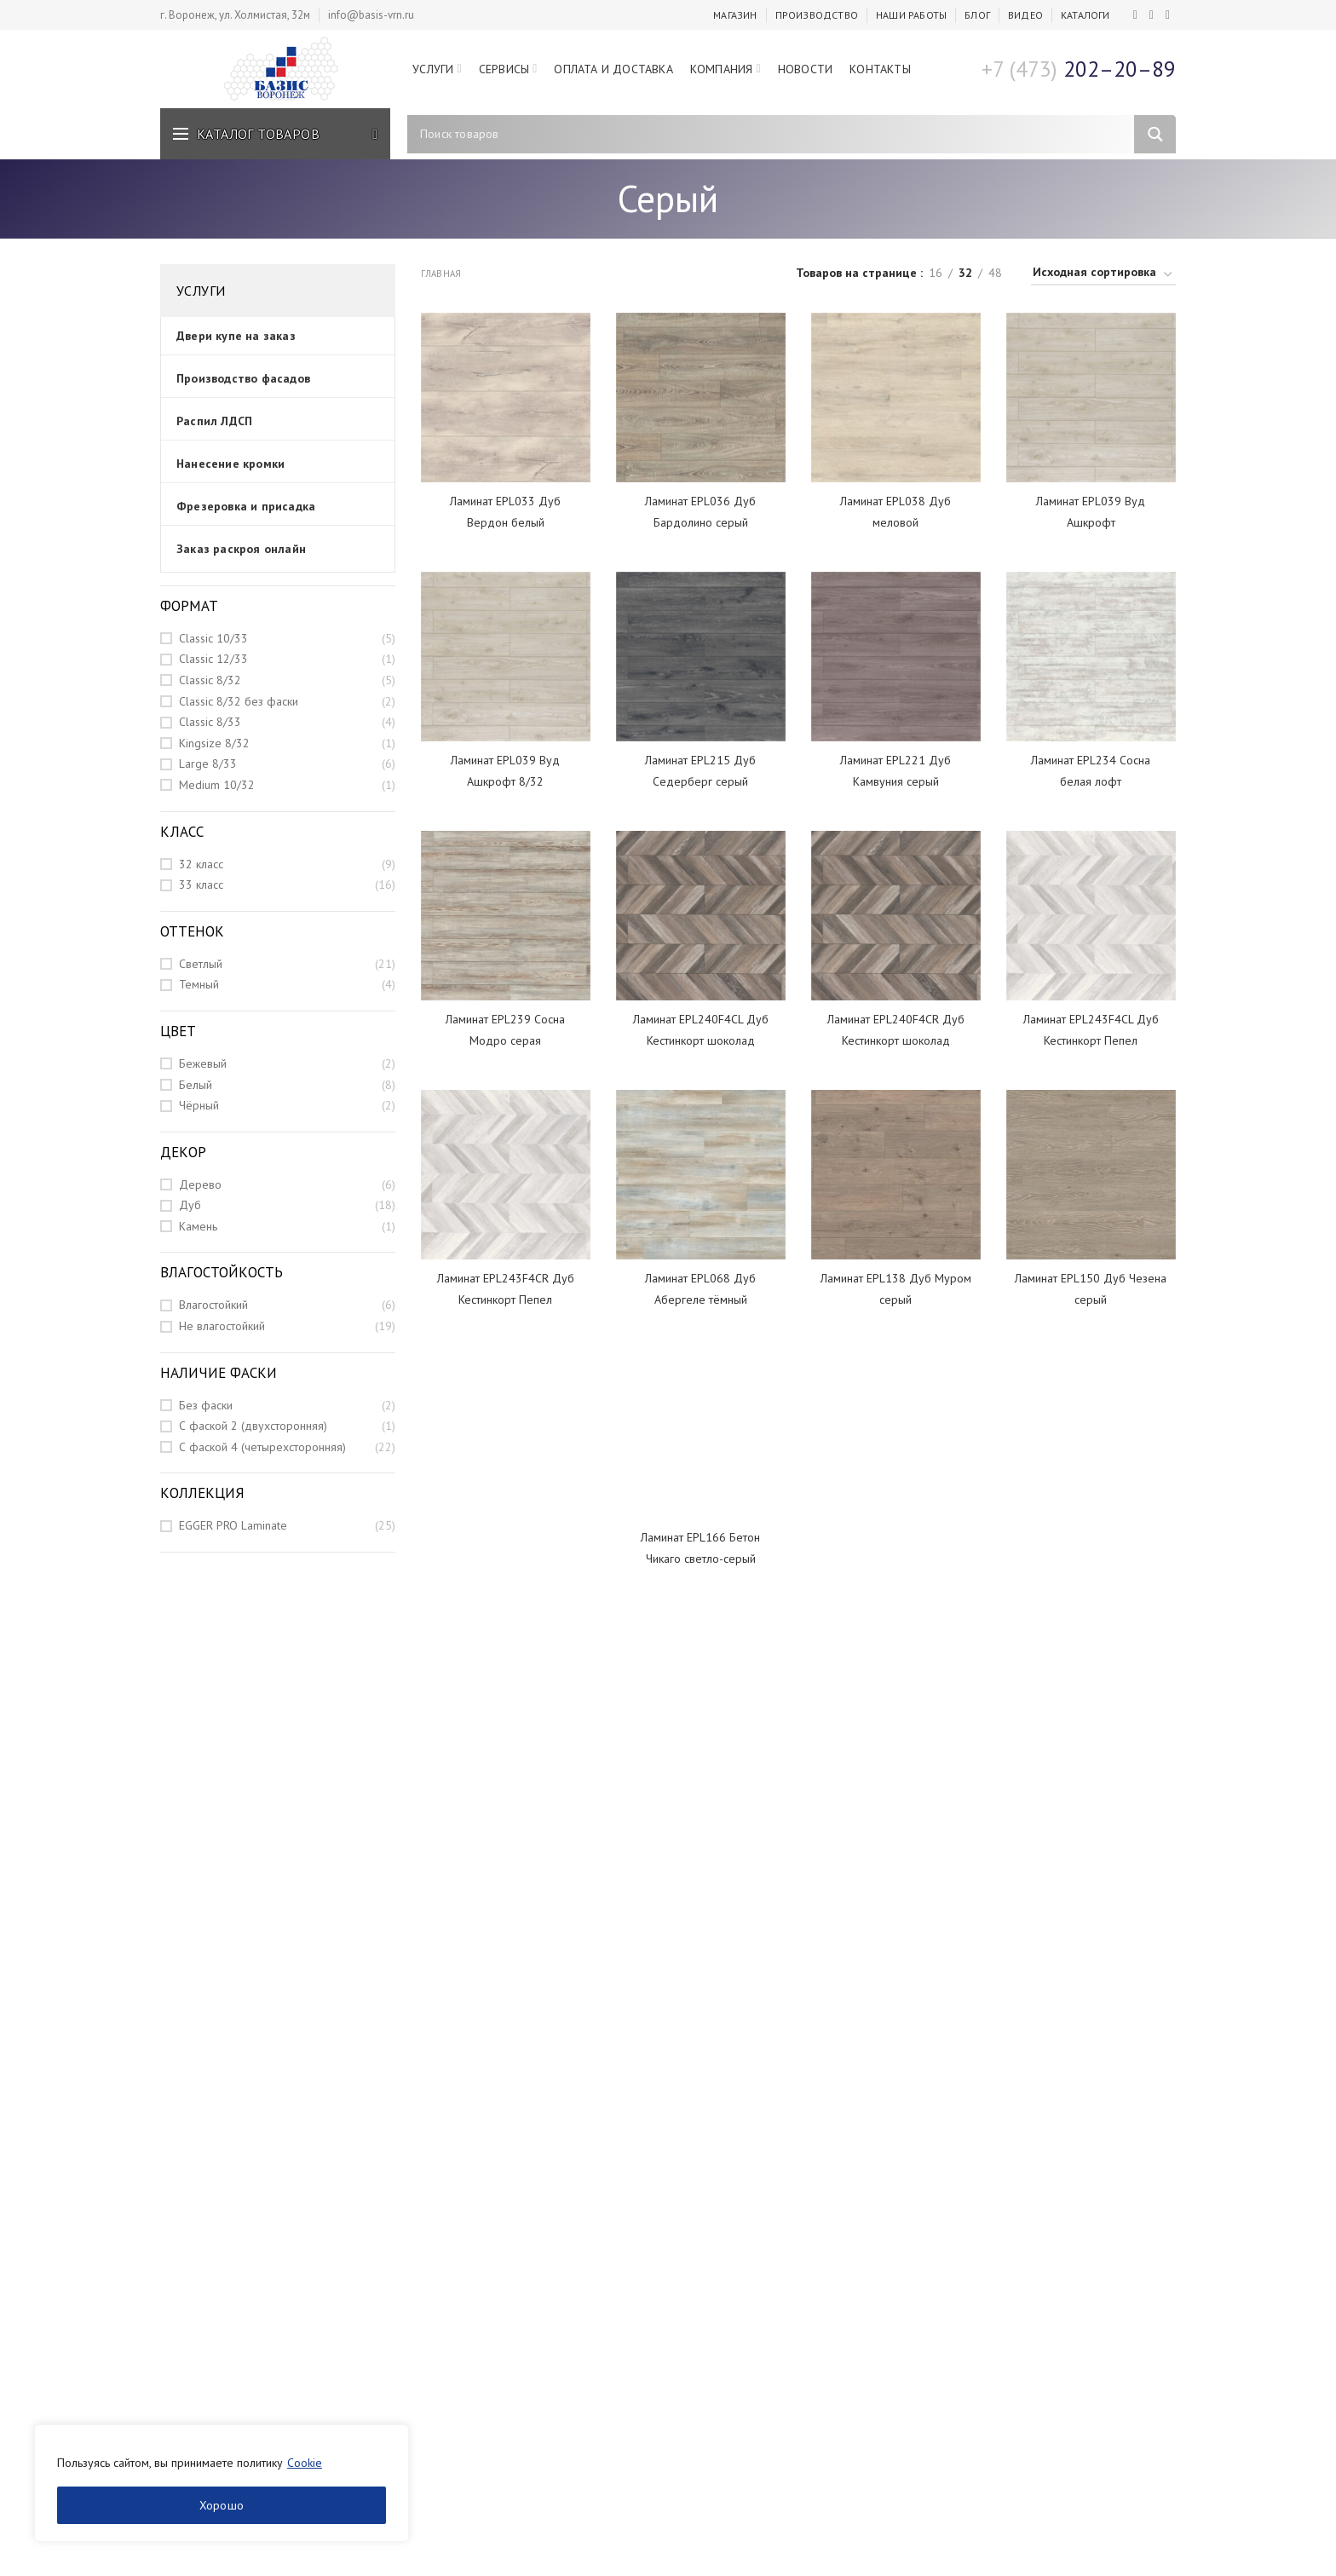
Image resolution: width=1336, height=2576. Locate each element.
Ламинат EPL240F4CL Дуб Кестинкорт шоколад (701, 1029)
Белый (195, 1084)
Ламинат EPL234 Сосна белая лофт (1090, 770)
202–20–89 (1079, 69)
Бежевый (203, 1063)
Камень (198, 1226)
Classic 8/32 (210, 680)
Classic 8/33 (210, 721)
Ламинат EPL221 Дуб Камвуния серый (895, 770)
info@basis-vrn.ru (371, 15)
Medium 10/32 (217, 784)
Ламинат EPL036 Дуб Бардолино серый (700, 511)
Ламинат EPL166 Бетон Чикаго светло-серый (700, 1548)
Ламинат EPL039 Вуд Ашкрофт (1090, 511)
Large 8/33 (208, 763)
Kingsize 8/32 (214, 743)
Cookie (304, 2462)
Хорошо (222, 2505)
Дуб (190, 1205)
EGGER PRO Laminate (233, 1525)
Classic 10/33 (213, 638)
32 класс (201, 864)
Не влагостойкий (222, 1326)
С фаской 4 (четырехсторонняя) (262, 1447)
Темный (199, 984)
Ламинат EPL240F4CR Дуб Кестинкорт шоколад (896, 1029)
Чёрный (199, 1105)
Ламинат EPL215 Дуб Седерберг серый (700, 770)
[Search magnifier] (1155, 134)
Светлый (200, 963)
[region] (221, 2483)
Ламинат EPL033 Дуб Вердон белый (505, 511)
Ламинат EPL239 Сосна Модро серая (505, 1029)
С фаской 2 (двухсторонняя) (253, 1425)
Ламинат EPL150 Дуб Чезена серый (1090, 1289)
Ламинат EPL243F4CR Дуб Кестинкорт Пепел (505, 1289)
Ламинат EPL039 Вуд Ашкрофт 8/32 (505, 770)
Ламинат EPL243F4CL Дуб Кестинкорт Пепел (1091, 1029)
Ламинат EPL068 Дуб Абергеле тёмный (700, 1289)
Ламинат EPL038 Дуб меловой (895, 511)
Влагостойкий (213, 1304)
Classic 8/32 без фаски (238, 701)
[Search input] (775, 133)
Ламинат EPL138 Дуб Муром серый (896, 1289)
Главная (441, 273)
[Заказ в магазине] (1103, 274)
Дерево (200, 1184)
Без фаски (206, 1405)
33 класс (201, 884)
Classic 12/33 (213, 658)
